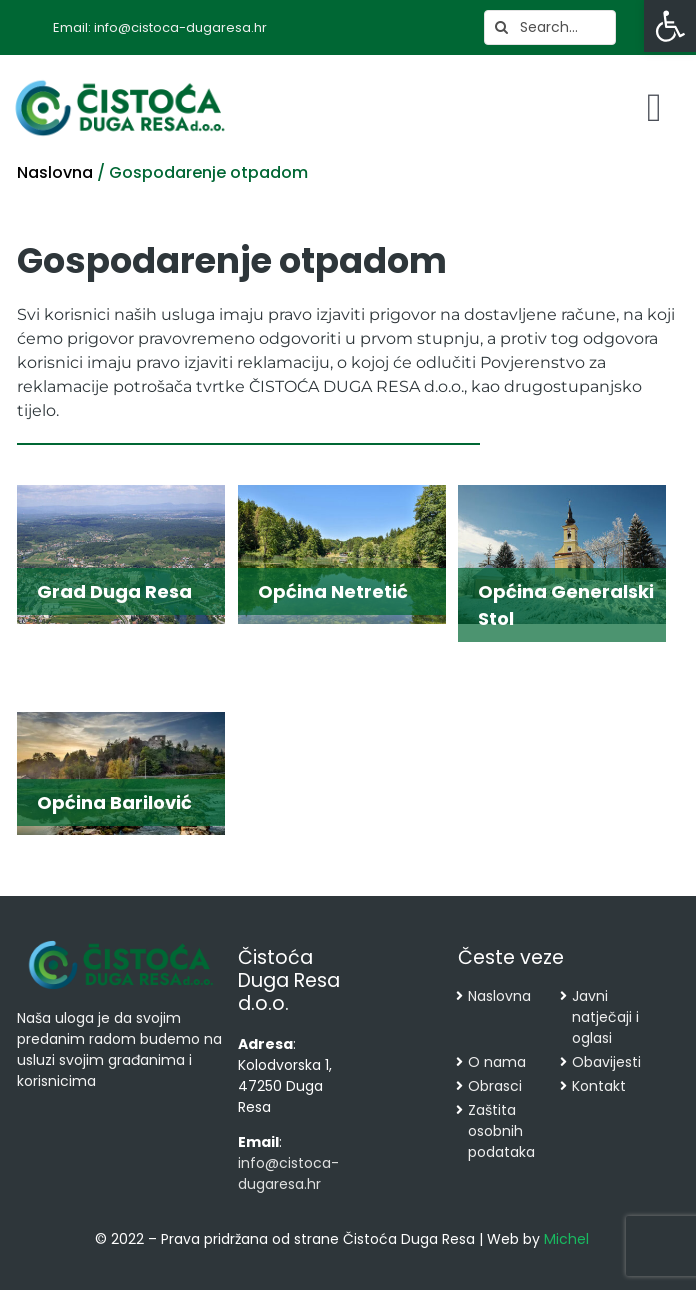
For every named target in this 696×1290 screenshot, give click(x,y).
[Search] (501, 27)
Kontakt (599, 1086)
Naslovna (55, 172)
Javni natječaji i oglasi (605, 1017)
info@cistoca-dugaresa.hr (288, 1173)
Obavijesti (606, 1062)
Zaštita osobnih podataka (501, 1131)
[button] (670, 26)
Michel (566, 1239)
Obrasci (495, 1086)
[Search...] (550, 27)
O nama (497, 1062)
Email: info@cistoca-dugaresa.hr (160, 27)
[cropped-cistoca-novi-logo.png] (121, 943)
